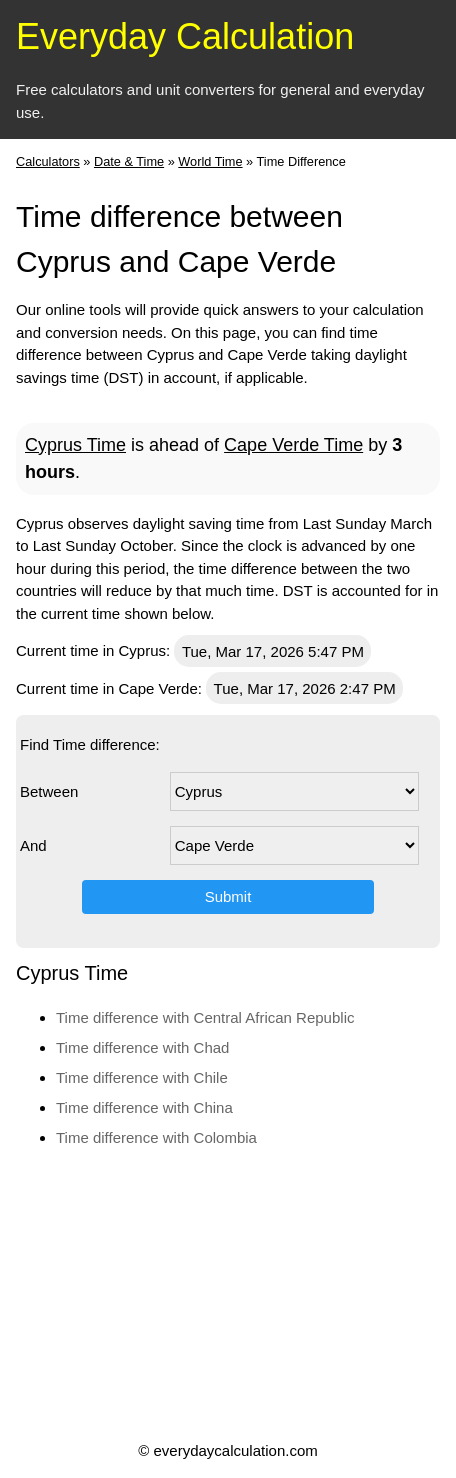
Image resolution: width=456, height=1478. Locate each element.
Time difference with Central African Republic (205, 1017)
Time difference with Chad (142, 1047)
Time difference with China (144, 1107)
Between (49, 791)
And (33, 845)
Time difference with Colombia (156, 1137)
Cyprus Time (75, 445)
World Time (210, 161)
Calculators (48, 161)
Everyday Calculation (185, 36)
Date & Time (129, 161)
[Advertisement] (226, 1293)
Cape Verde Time (293, 445)
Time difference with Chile (142, 1077)
